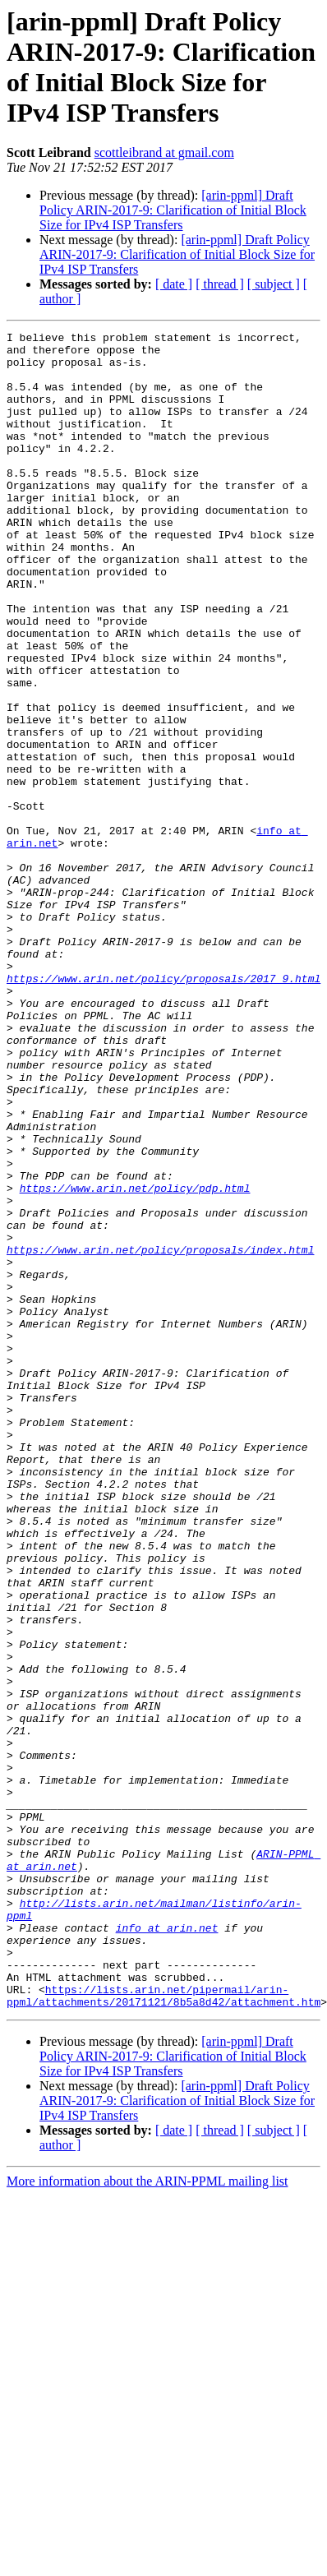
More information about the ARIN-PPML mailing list (147, 2516)
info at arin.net (167, 2248)
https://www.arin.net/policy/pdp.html (135, 1360)
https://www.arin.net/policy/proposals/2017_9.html (163, 1108)
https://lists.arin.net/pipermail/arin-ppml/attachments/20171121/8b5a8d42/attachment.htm (163, 2329)
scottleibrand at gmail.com (164, 152)
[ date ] (173, 284)
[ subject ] (273, 284)
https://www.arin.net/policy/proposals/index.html (160, 1434)
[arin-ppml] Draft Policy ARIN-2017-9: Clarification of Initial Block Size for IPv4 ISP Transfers (172, 210)
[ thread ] (220, 284)
